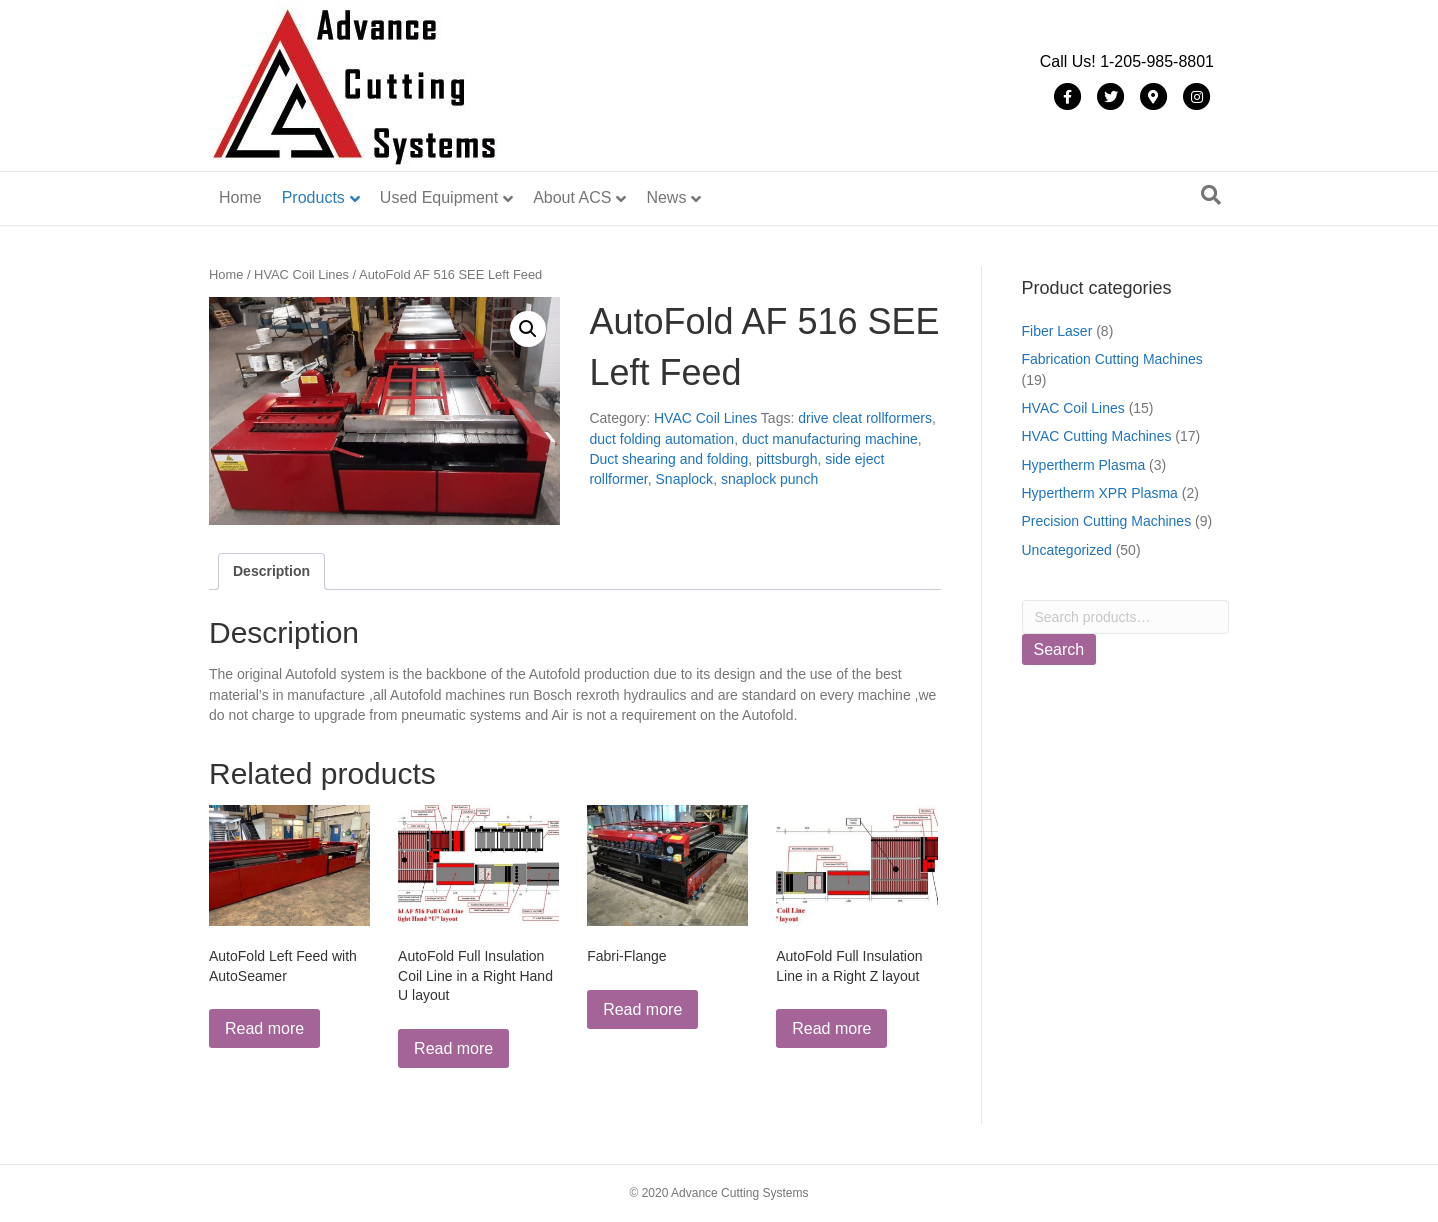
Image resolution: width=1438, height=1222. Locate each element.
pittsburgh (786, 459)
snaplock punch (769, 479)
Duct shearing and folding (668, 459)
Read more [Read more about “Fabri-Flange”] (642, 1009)
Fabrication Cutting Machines (1112, 359)
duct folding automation (661, 439)
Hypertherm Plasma (1084, 465)
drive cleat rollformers (865, 418)
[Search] (1211, 195)
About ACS (572, 197)
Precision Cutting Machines (1107, 521)
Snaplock (685, 479)
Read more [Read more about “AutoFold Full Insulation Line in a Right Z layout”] (831, 1028)
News (666, 197)
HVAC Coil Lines (301, 274)
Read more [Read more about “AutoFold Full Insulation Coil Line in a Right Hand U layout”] (453, 1048)
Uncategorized (1067, 550)
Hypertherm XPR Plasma (1100, 493)
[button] (528, 329)
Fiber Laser (1057, 331)
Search (1059, 649)
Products (313, 197)
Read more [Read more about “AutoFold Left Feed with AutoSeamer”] (264, 1028)
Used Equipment (439, 197)
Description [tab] (271, 571)
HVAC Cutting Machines (1097, 436)
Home (240, 197)
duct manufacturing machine (830, 439)
